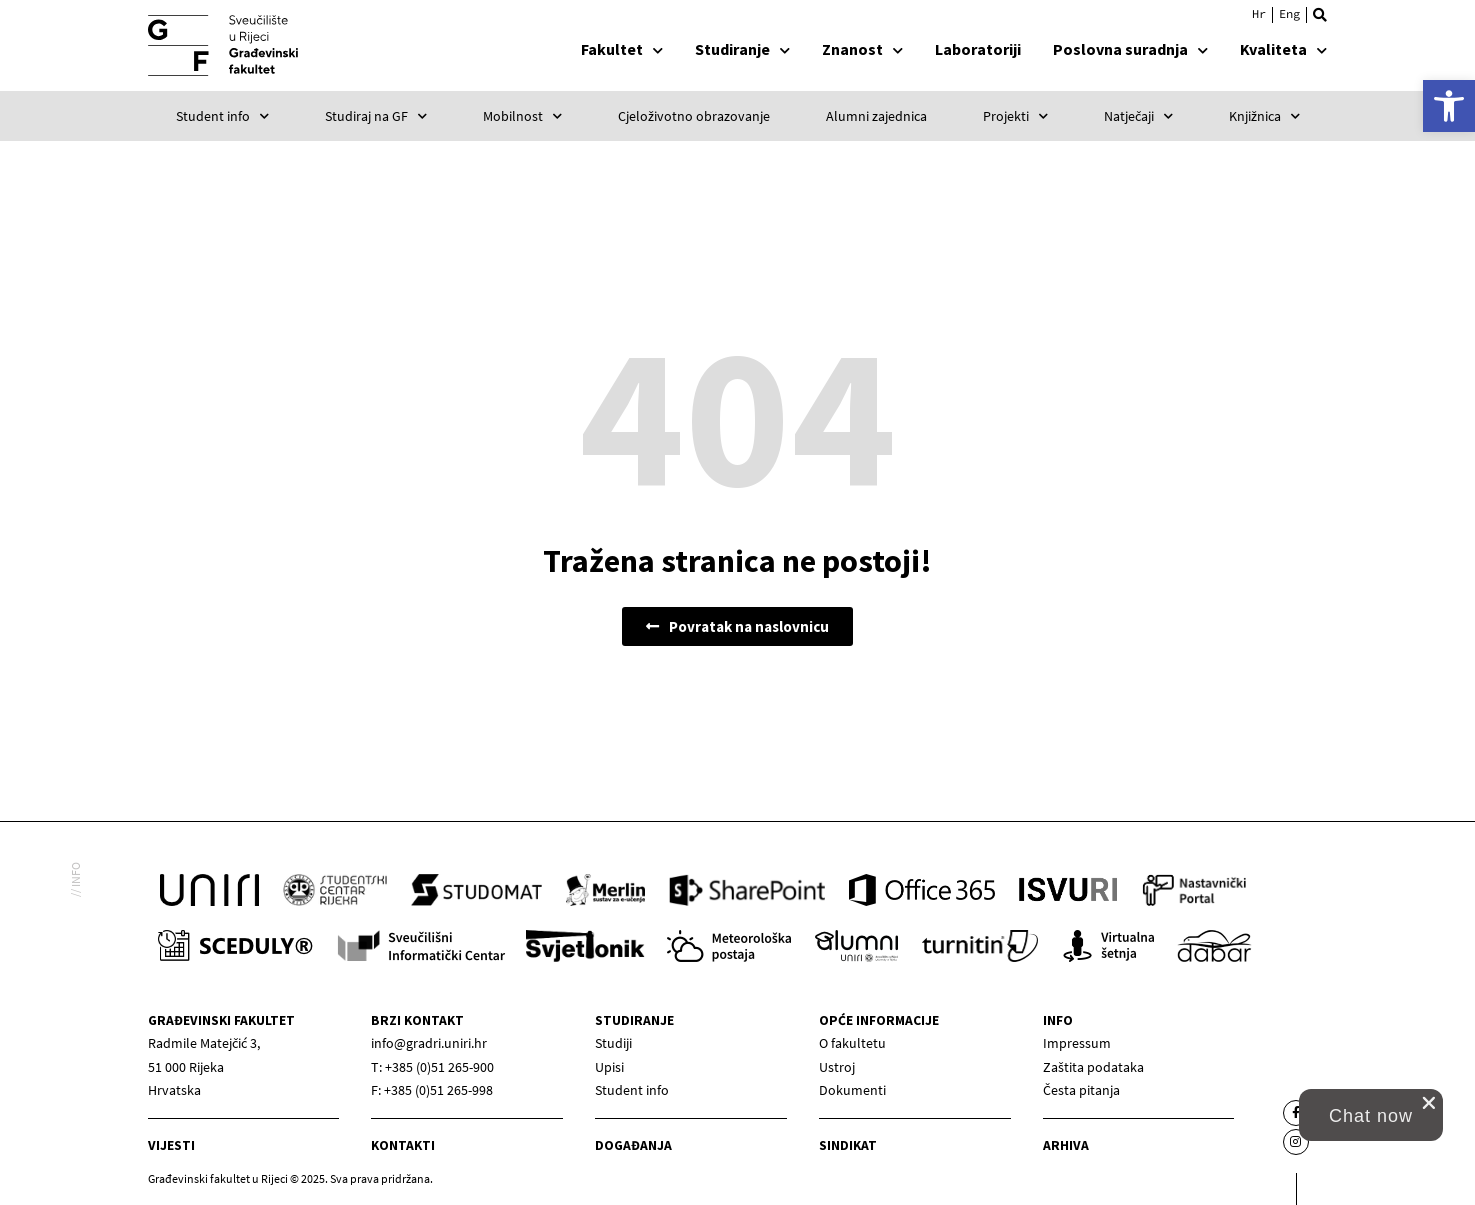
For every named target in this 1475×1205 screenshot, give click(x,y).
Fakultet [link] (622, 49)
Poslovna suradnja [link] (1130, 49)
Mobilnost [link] (522, 116)
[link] (1449, 106)
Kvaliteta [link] (1283, 49)
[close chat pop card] (1429, 1103)
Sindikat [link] (848, 1145)
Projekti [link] (1015, 116)
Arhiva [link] (1066, 1145)
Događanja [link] (633, 1145)
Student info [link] (222, 116)
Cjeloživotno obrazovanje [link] (694, 116)
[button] (1320, 15)
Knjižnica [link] (1264, 116)
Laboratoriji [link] (978, 49)
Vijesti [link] (171, 1145)
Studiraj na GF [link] (376, 116)
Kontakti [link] (403, 1145)
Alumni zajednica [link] (876, 116)
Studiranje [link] (742, 49)
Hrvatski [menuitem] (1259, 14)
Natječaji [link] (1138, 116)
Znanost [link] (862, 49)
